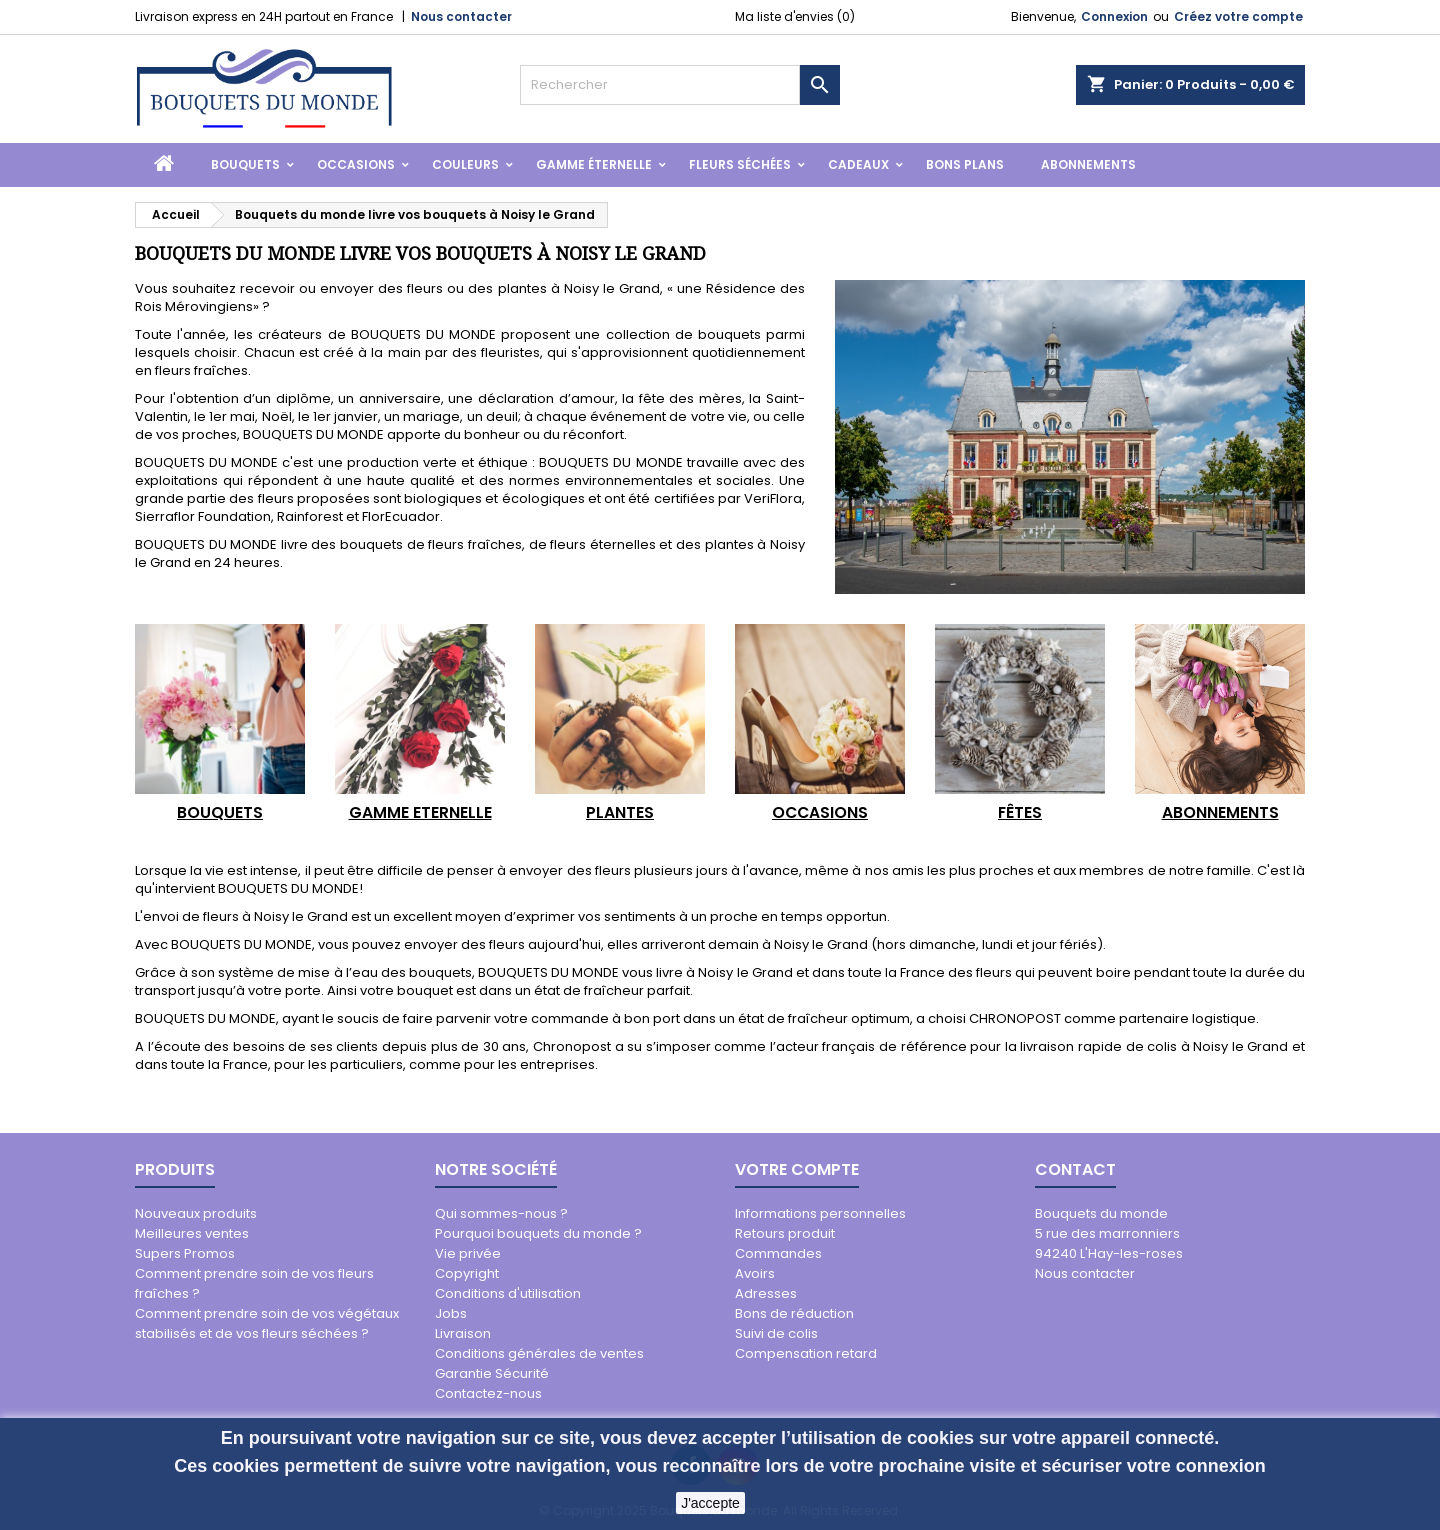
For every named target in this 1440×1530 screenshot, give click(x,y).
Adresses (766, 1293)
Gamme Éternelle (594, 164)
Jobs (451, 1313)
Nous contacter (461, 16)
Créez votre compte (1238, 16)
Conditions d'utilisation (508, 1293)
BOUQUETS (220, 812)
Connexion (1114, 16)
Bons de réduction (794, 1313)
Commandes (778, 1253)
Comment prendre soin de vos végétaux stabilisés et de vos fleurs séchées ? (267, 1323)
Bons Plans (965, 164)
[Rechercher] (660, 85)
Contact (1075, 1169)
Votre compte (797, 1169)
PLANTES (620, 812)
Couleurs (465, 164)
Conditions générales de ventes (539, 1353)
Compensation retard (806, 1353)
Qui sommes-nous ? (501, 1213)
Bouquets (245, 164)
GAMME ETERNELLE (420, 812)
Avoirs (755, 1273)
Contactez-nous (488, 1393)
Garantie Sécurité (492, 1373)
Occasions (356, 164)
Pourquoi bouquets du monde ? (538, 1233)
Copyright (467, 1273)
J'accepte (710, 1503)
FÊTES (1020, 812)
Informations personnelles (820, 1213)
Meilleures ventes (192, 1233)
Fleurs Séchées (740, 164)
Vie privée (468, 1253)
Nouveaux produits (196, 1213)
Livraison (463, 1333)
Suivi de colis (776, 1333)
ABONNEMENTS (1220, 812)
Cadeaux (858, 164)
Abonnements (1088, 164)
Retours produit (785, 1233)
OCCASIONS (820, 812)
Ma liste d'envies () (795, 16)
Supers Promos (185, 1253)
